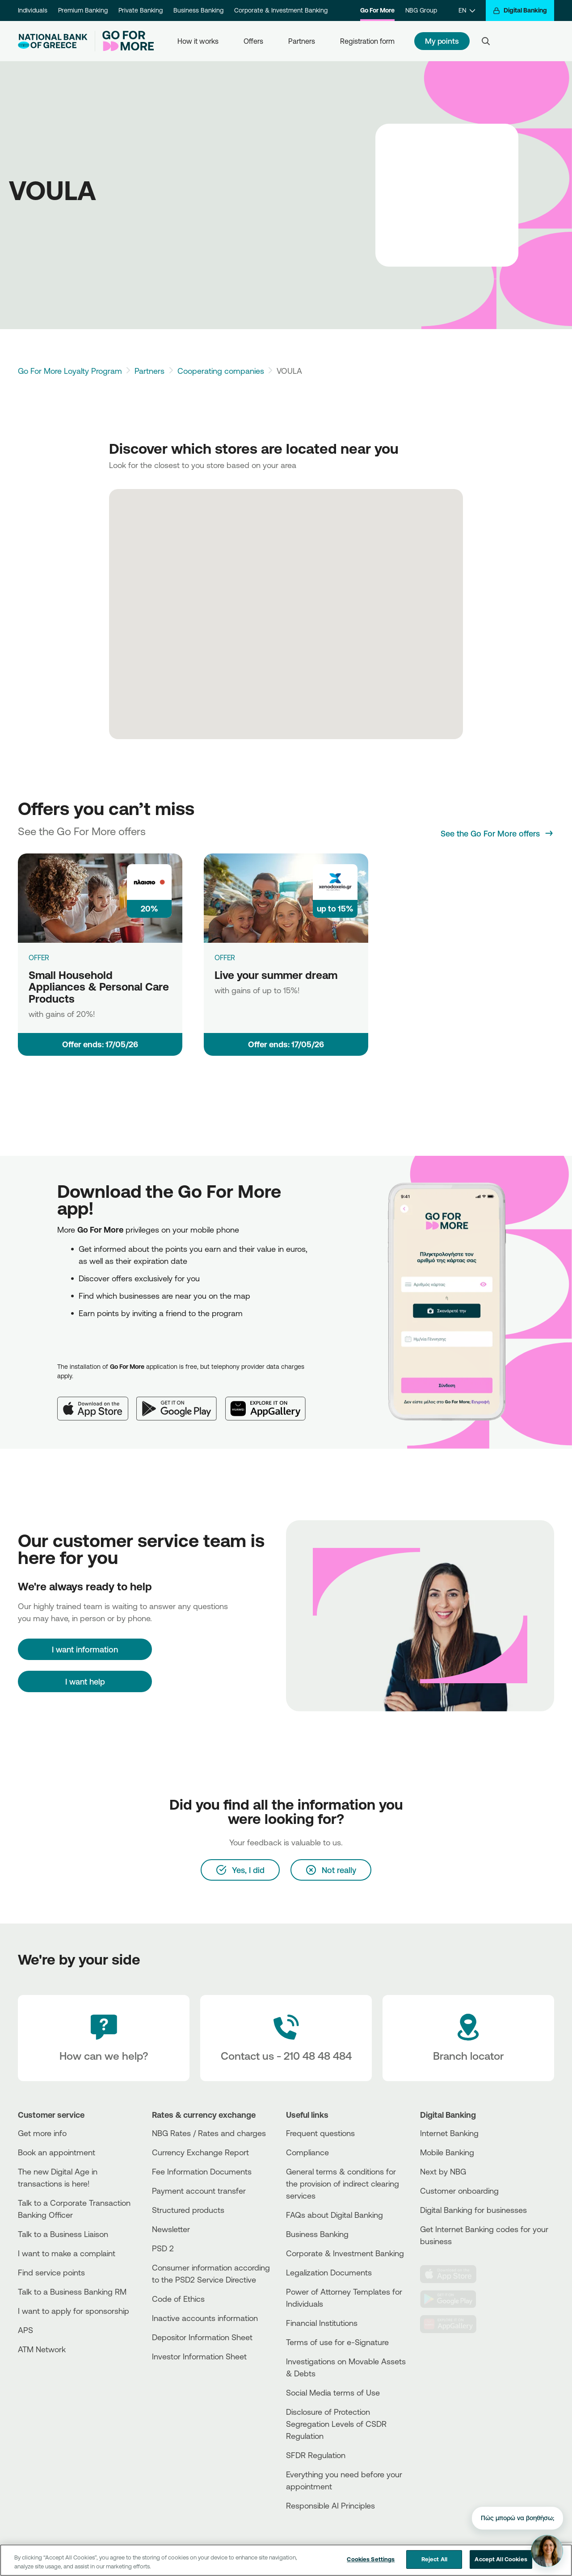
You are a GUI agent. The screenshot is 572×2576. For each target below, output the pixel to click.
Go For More (377, 10)
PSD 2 (163, 2248)
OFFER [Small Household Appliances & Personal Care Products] (39, 957)
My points (442, 41)
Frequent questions (320, 2133)
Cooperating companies (220, 370)
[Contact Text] (286, 2038)
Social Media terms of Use (333, 2392)
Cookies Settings (371, 2564)
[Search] (485, 41)
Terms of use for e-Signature (337, 2342)
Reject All (434, 2564)
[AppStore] (453, 2274)
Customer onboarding (459, 2190)
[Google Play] (181, 1401)
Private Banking (140, 10)
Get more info (42, 2133)
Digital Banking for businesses (473, 2209)
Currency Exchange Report (200, 2152)
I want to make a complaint (66, 2253)
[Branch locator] (468, 2038)
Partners (301, 41)
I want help (85, 1681)
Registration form (367, 41)
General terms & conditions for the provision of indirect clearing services (342, 2183)
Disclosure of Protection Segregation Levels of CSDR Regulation (336, 2423)
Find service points (51, 2272)
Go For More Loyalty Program (70, 370)
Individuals (32, 10)
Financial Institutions (322, 2322)
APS (25, 2329)
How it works (198, 41)
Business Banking (198, 10)
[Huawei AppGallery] (270, 1401)
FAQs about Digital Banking (334, 2214)
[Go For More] (124, 41)
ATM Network (42, 2349)
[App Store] (96, 1401)
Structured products (188, 2209)
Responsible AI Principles (330, 2505)
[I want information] (85, 1649)
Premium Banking (83, 10)
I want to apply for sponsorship (73, 2310)
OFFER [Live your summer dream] (224, 957)
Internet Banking (449, 2133)
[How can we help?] (103, 2038)
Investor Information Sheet (199, 2356)
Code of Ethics (178, 2298)
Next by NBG (443, 2171)
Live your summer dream (275, 975)
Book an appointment (56, 2152)
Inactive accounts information (205, 2317)
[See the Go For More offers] (497, 833)
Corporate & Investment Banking (281, 10)
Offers (253, 41)
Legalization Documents (329, 2272)
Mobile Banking (447, 2152)
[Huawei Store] (453, 2324)
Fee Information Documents (202, 2171)
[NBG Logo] (53, 41)
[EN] (467, 10)
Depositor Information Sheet (202, 2337)
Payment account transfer (199, 2190)
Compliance (307, 2152)
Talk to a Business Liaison (63, 2233)
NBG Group (421, 10)
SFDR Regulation (315, 2455)
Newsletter (171, 2229)
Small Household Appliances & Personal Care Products (99, 986)
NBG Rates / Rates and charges (209, 2133)
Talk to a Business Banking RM (72, 2291)
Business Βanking (317, 2233)
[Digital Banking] (520, 10)
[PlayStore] (453, 2299)
